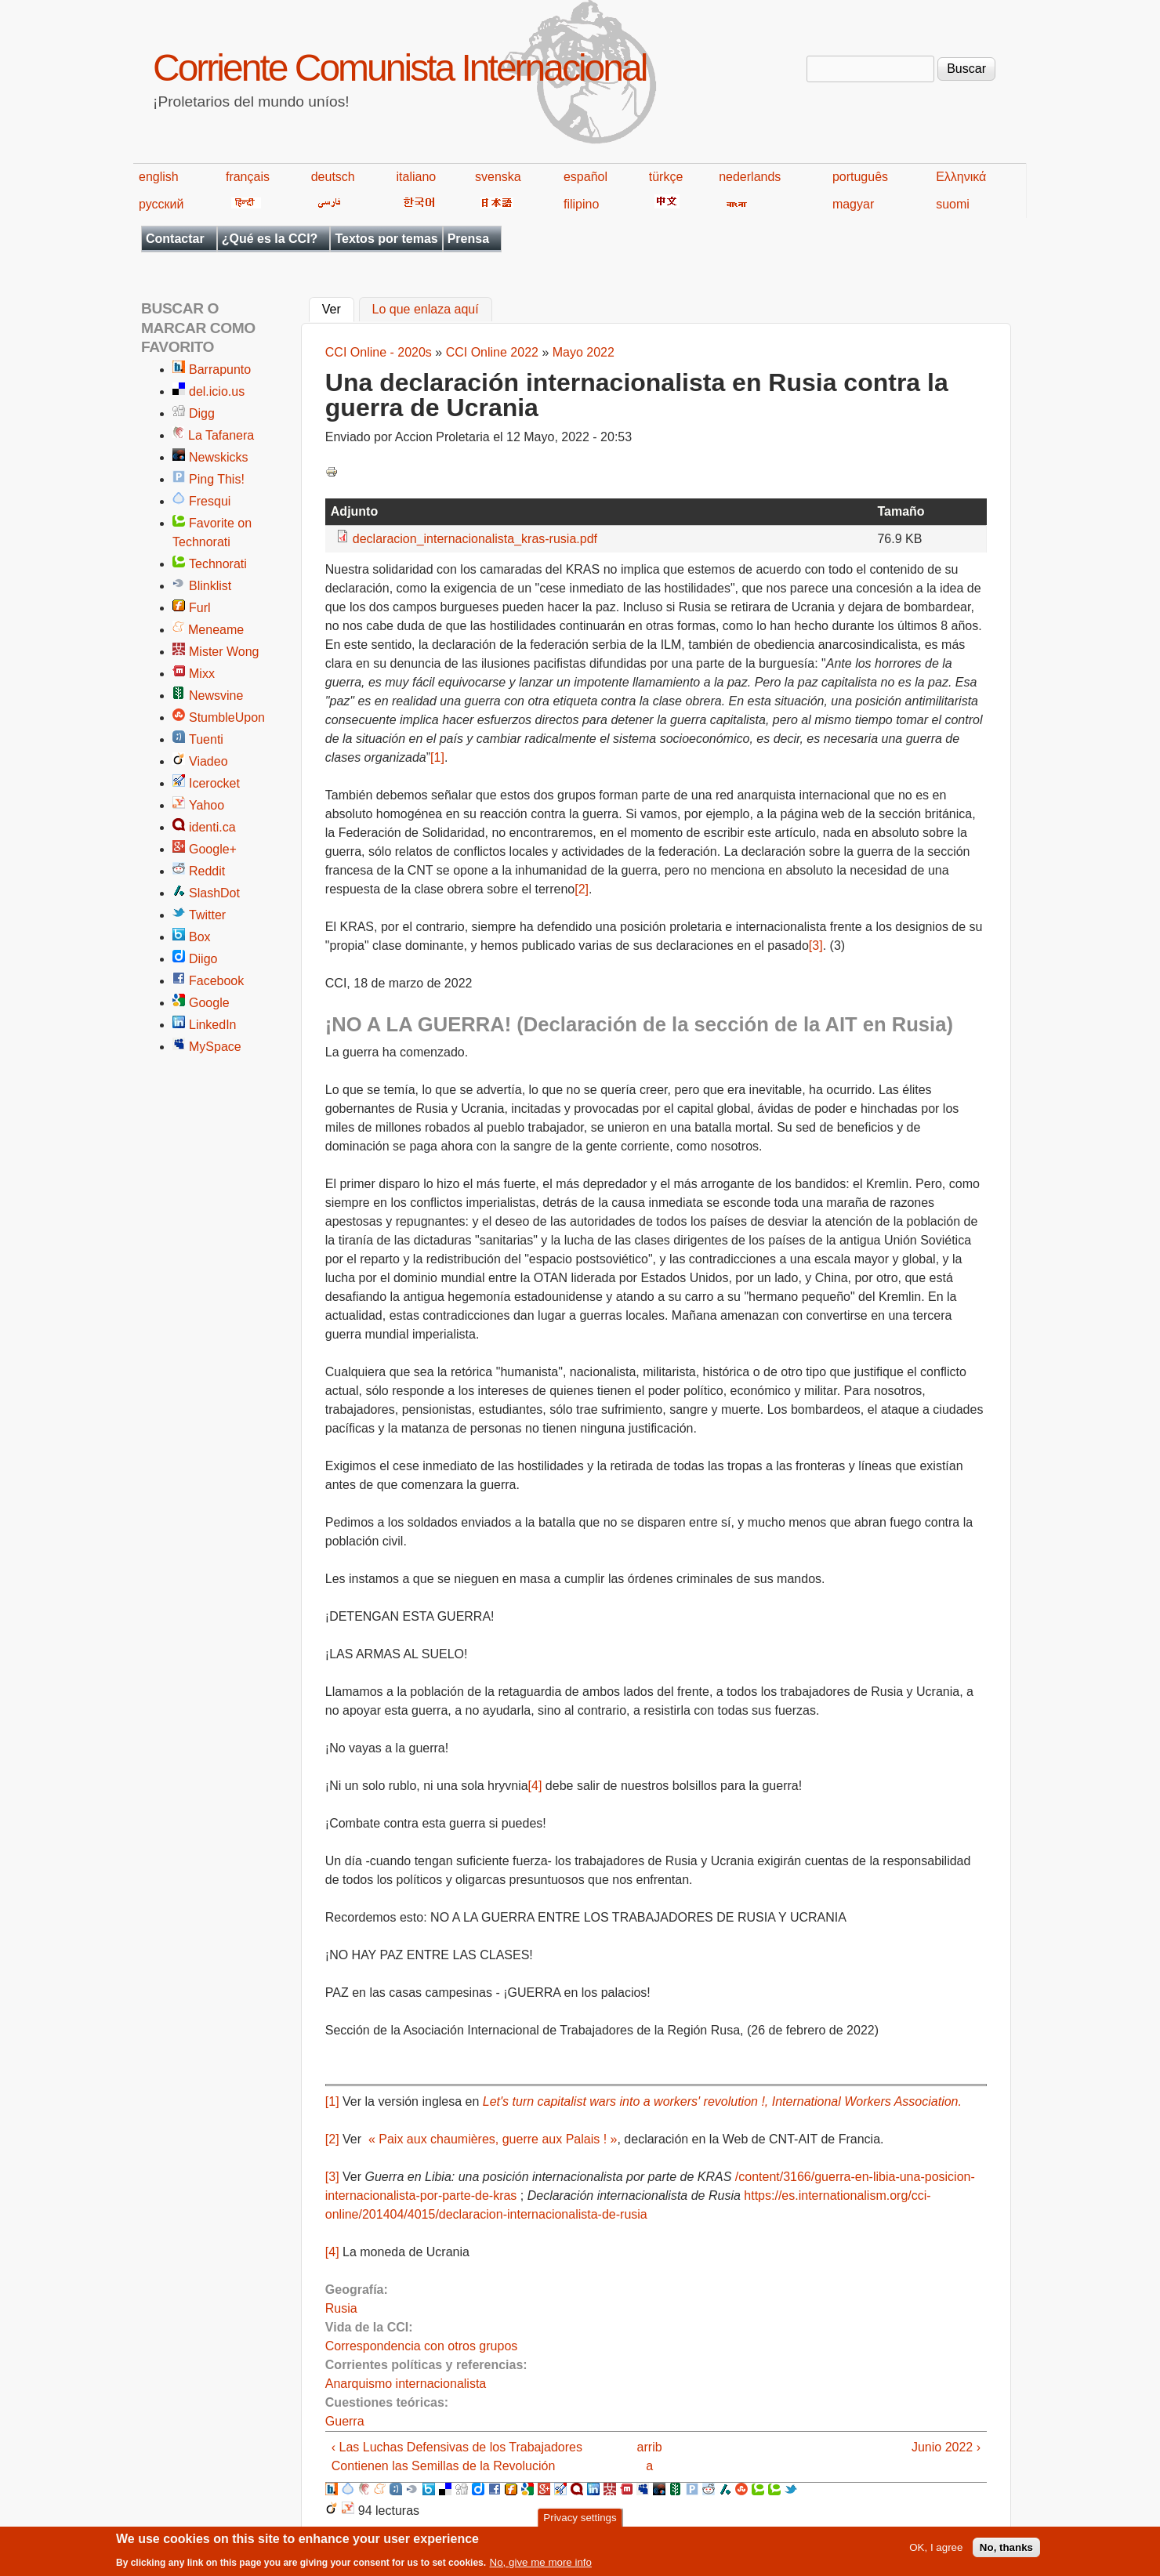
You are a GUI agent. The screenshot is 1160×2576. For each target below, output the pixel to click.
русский (161, 204)
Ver (338, 308)
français (248, 176)
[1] (437, 757)
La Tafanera (221, 435)
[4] (535, 1785)
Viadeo (208, 761)
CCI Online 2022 (492, 352)
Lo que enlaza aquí (425, 310)
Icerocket (214, 783)
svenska (498, 176)
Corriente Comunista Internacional (399, 68)
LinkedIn (213, 1024)
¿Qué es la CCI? (270, 238)
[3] (816, 945)
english (159, 176)
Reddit (207, 871)
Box (200, 937)
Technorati (218, 564)
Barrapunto (220, 369)
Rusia (341, 2308)
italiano (417, 176)
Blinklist (210, 585)
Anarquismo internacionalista (405, 2383)
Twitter (207, 915)
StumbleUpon (227, 717)
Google (209, 1002)
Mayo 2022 (583, 352)
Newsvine (216, 695)
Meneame (216, 629)
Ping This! (217, 479)
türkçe (666, 176)
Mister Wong (224, 651)
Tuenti (206, 739)
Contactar (175, 238)
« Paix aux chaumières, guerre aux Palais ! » (491, 2139)
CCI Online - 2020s (378, 352)
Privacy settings (579, 2521)
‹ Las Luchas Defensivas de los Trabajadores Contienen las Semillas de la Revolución (457, 2456)
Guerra (344, 2421)
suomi (953, 204)
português (860, 176)
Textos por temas (386, 238)
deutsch (333, 176)
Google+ (213, 849)
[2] (582, 889)
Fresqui (209, 501)
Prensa (468, 238)
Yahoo (206, 805)
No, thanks (1006, 2551)
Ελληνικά (961, 176)
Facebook (216, 980)
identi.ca (212, 827)
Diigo (203, 959)
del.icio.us (217, 391)
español (585, 176)
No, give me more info (541, 2566)
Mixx (202, 673)
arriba (649, 2456)
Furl (200, 607)
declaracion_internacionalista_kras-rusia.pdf (475, 538)
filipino (581, 204)
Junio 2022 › (946, 2447)
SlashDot (214, 893)
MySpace (215, 1046)
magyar (853, 204)
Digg (202, 413)
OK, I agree (935, 2551)
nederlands (750, 176)
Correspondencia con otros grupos (421, 2346)
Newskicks (218, 457)
